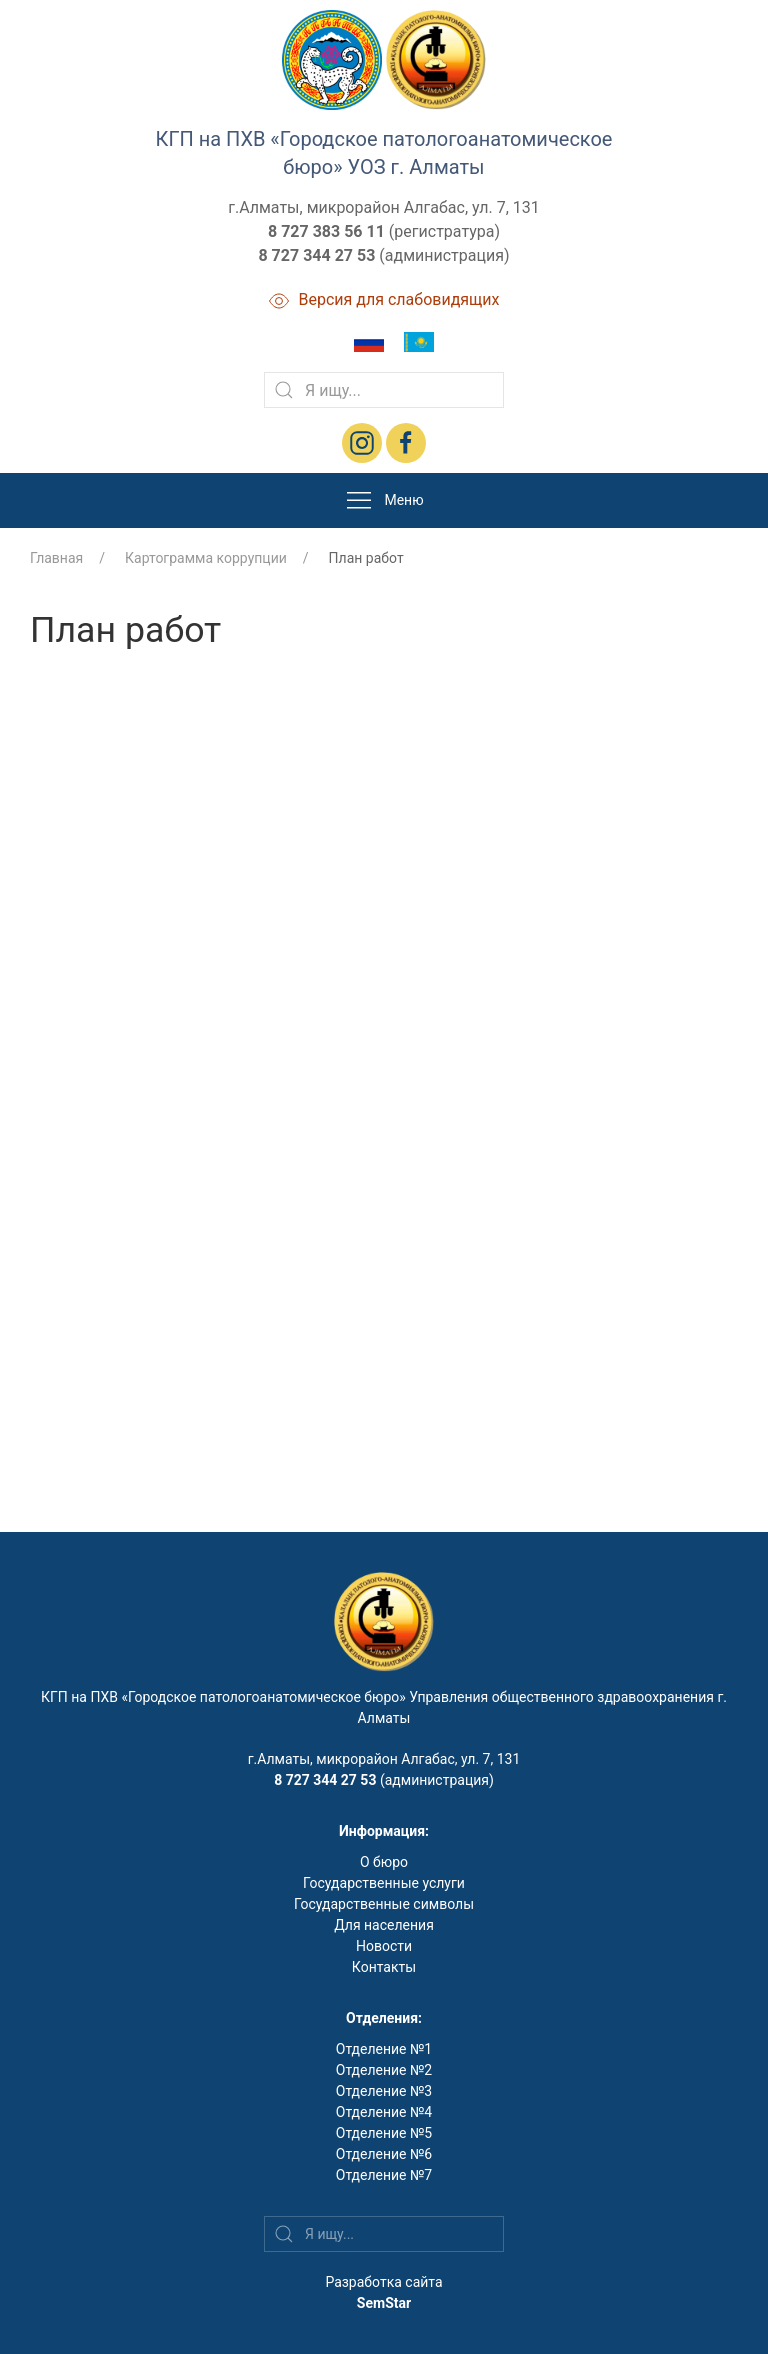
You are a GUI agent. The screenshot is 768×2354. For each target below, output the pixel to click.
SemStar (384, 2303)
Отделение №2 (384, 2070)
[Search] (384, 390)
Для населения (384, 1925)
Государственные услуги (384, 1883)
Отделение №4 (384, 2112)
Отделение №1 (384, 2049)
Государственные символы (384, 1904)
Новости (384, 1946)
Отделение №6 (384, 2154)
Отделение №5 (384, 2133)
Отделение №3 (384, 2091)
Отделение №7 (384, 2175)
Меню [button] (383, 501)
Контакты (384, 1967)
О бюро (384, 1862)
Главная (56, 558)
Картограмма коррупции (206, 558)
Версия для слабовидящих (384, 299)
